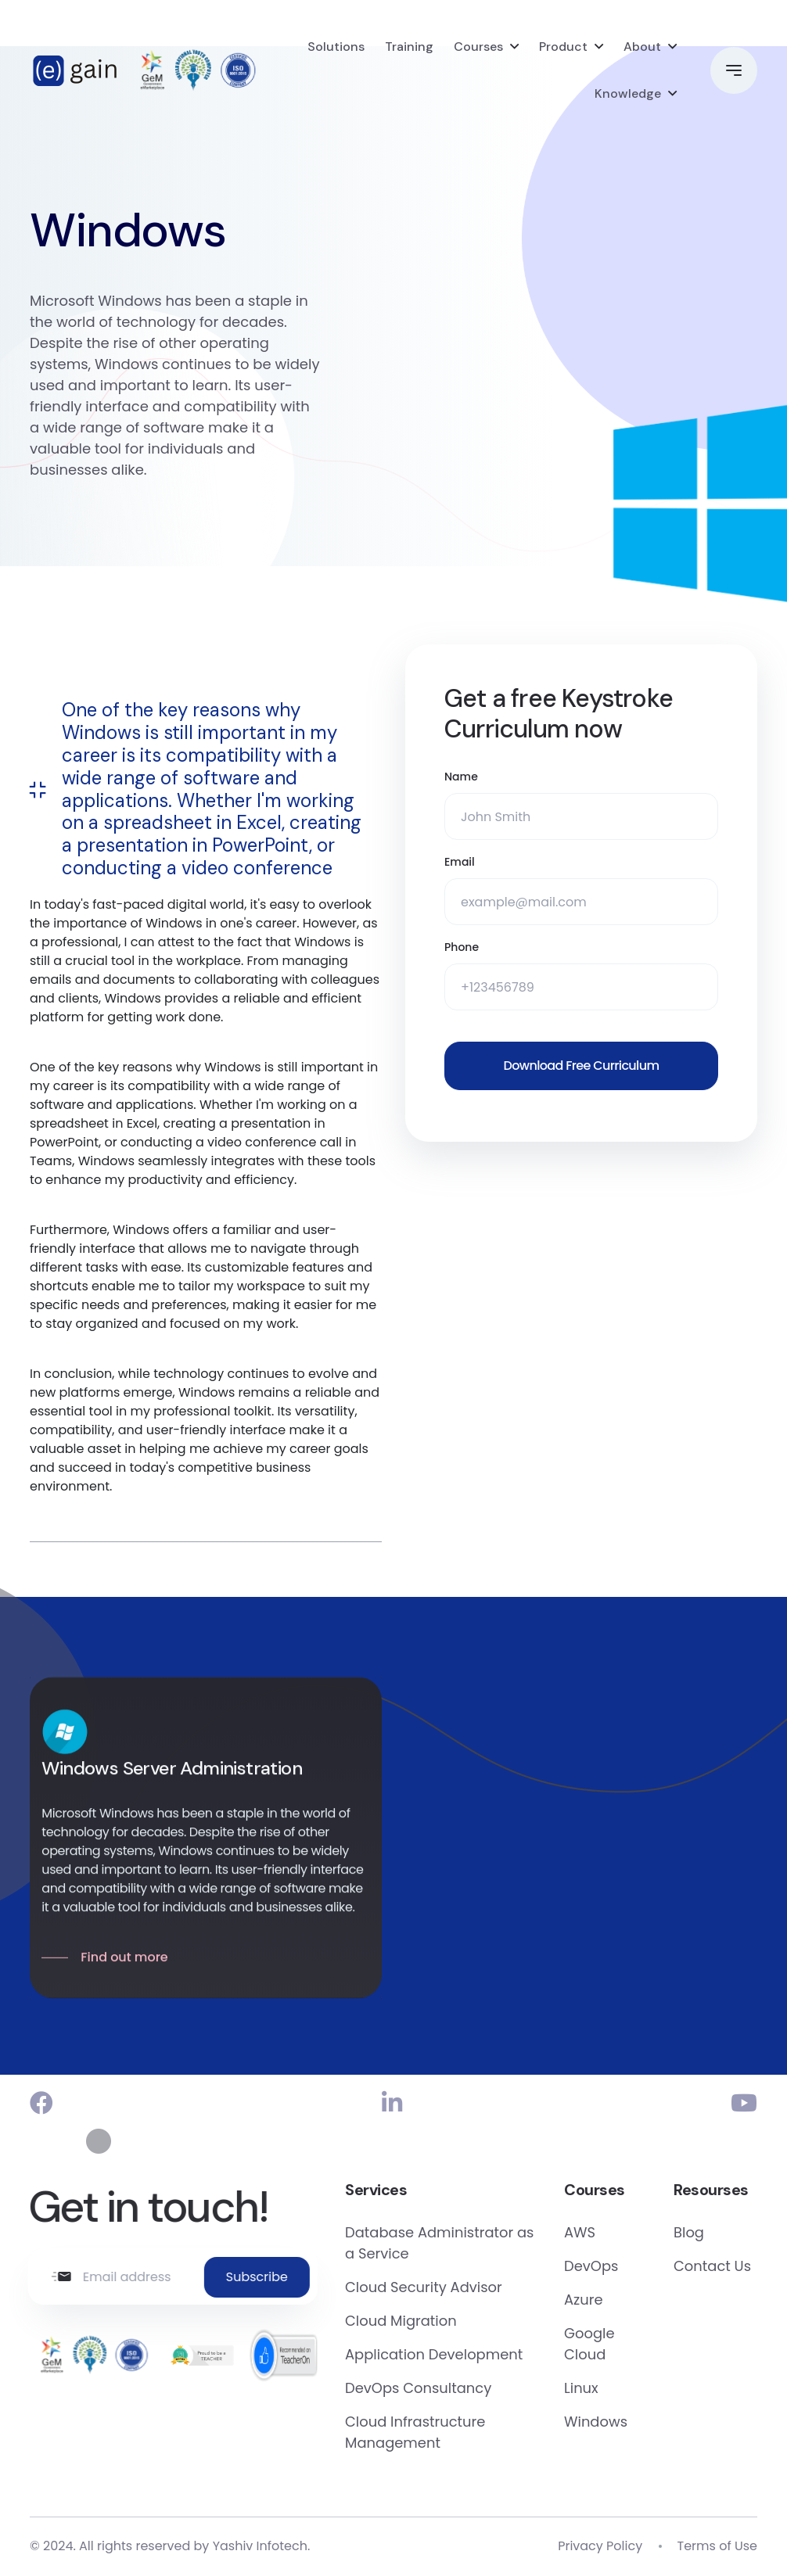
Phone (461, 948)
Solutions (336, 46)
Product (563, 46)
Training (409, 46)
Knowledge (628, 93)
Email (459, 862)
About (642, 46)
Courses (478, 46)
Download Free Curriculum (581, 1066)
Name (461, 777)
